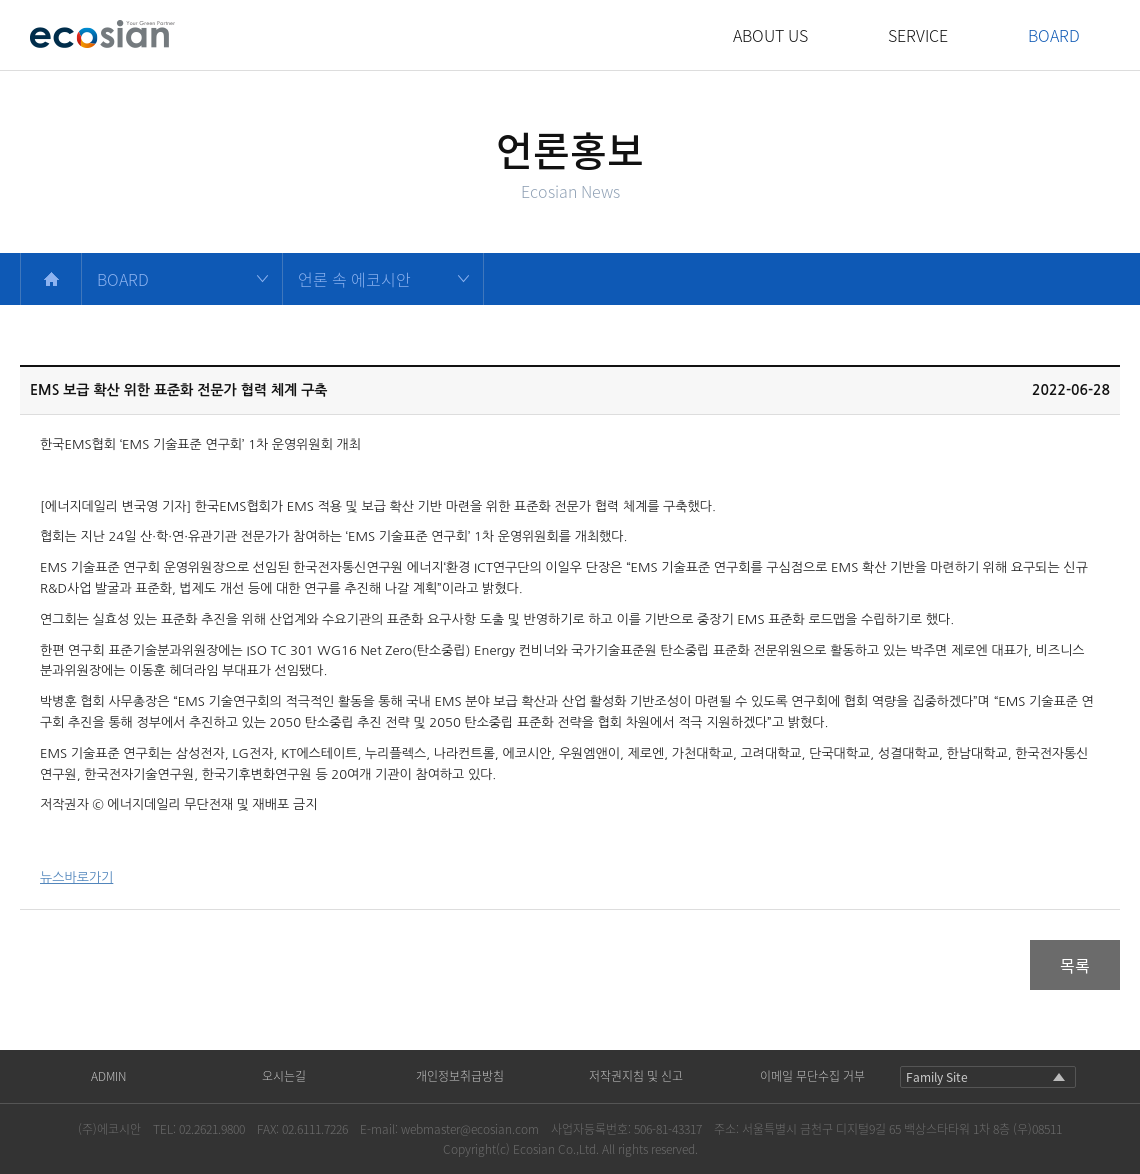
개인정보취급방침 (460, 1076)
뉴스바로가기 (76, 877)
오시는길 (284, 1076)
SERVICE (918, 35)
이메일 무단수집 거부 (812, 1076)
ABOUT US (770, 35)
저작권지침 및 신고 (636, 1076)
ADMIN (108, 1076)
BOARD (1054, 35)
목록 (1075, 965)
